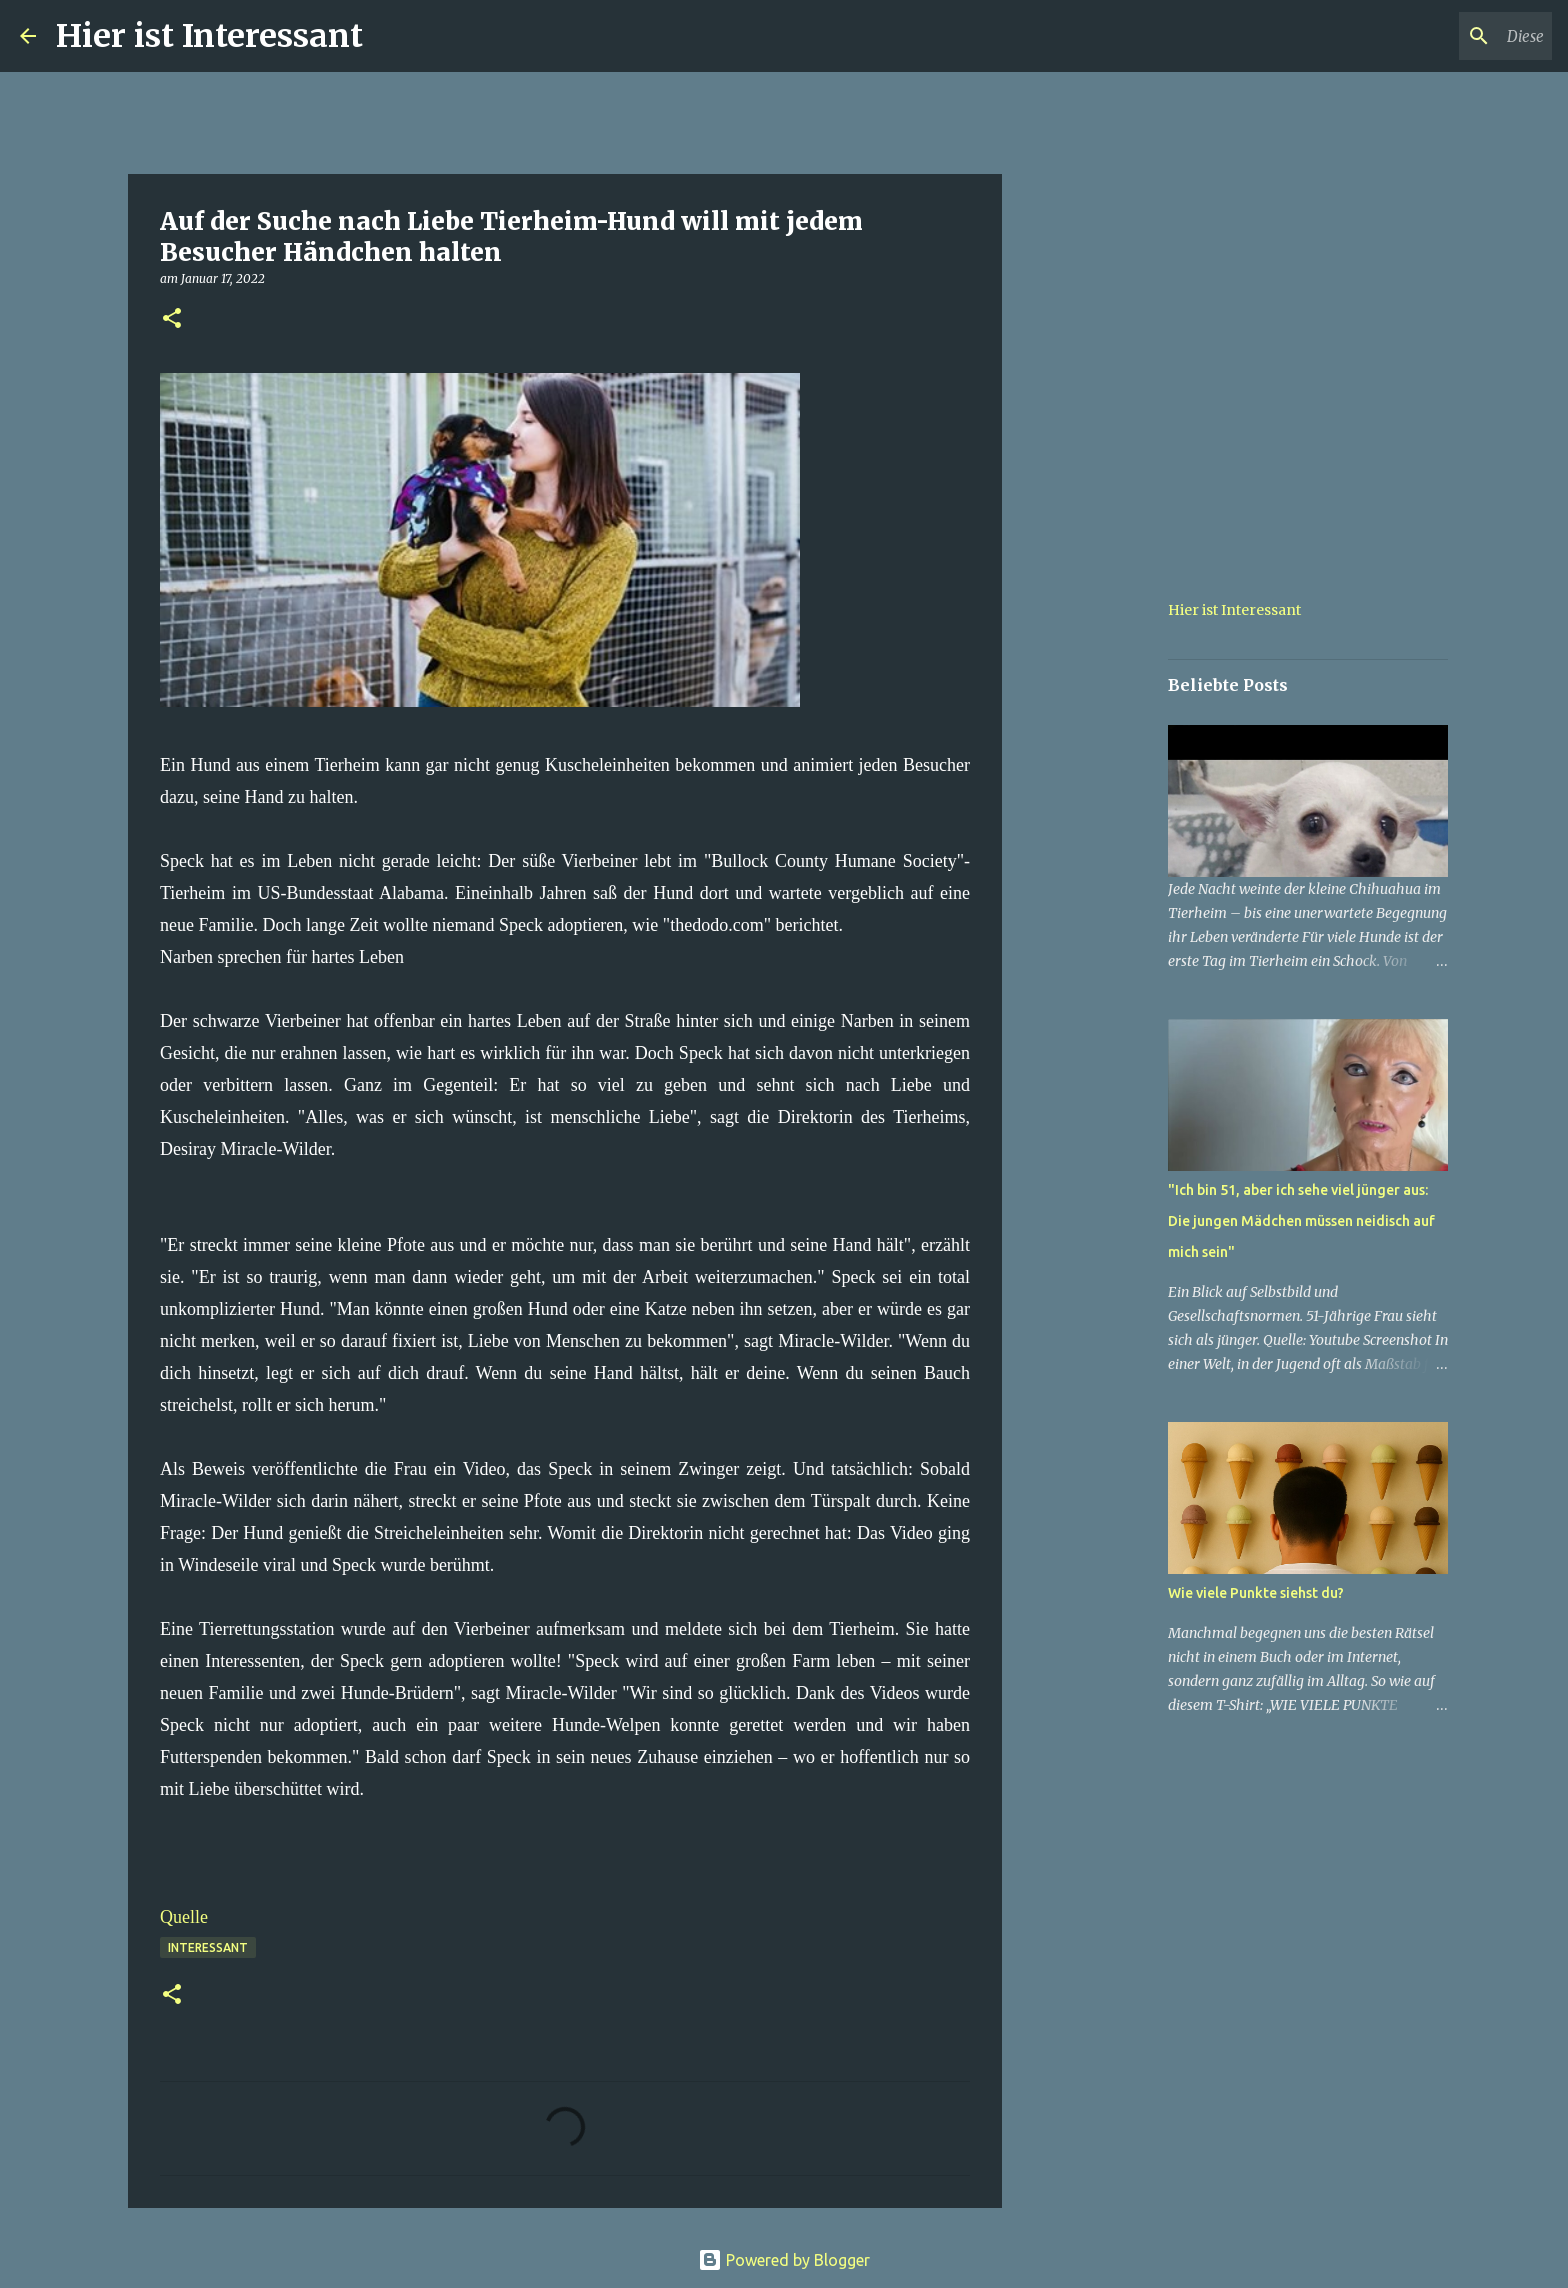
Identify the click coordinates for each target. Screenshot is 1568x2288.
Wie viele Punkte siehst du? (1256, 1593)
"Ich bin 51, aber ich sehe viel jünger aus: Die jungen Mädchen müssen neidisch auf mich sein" (1301, 1221)
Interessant (208, 1947)
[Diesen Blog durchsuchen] (1447, 36)
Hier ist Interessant (209, 36)
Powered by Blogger (784, 2260)
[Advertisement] (1104, 864)
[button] (172, 319)
